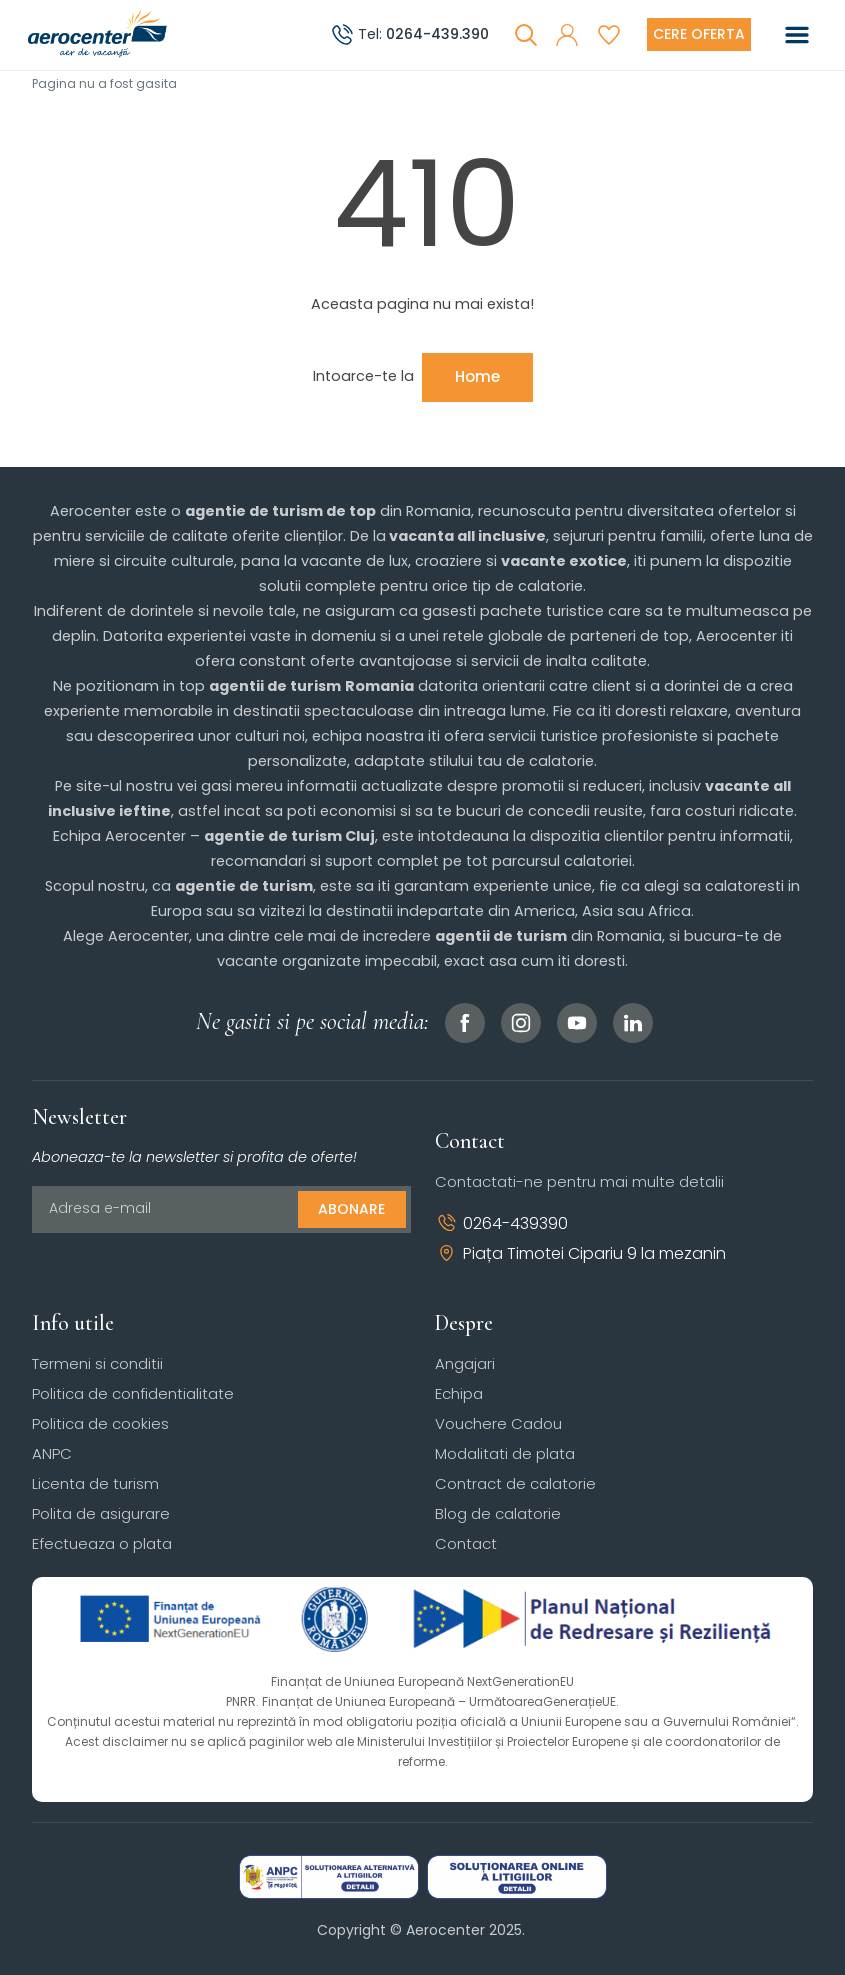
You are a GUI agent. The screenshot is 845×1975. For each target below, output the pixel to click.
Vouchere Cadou (498, 1423)
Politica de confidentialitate (133, 1393)
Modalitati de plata (505, 1453)
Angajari (465, 1363)
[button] (567, 35)
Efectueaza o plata (102, 1543)
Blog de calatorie (498, 1513)
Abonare (351, 1209)
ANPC (52, 1453)
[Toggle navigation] (797, 35)
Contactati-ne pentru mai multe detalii (579, 1181)
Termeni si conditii (97, 1363)
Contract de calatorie (515, 1483)
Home (477, 376)
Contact (466, 1543)
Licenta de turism (95, 1483)
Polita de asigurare (101, 1513)
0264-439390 (501, 1223)
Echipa (459, 1393)
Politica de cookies (100, 1423)
